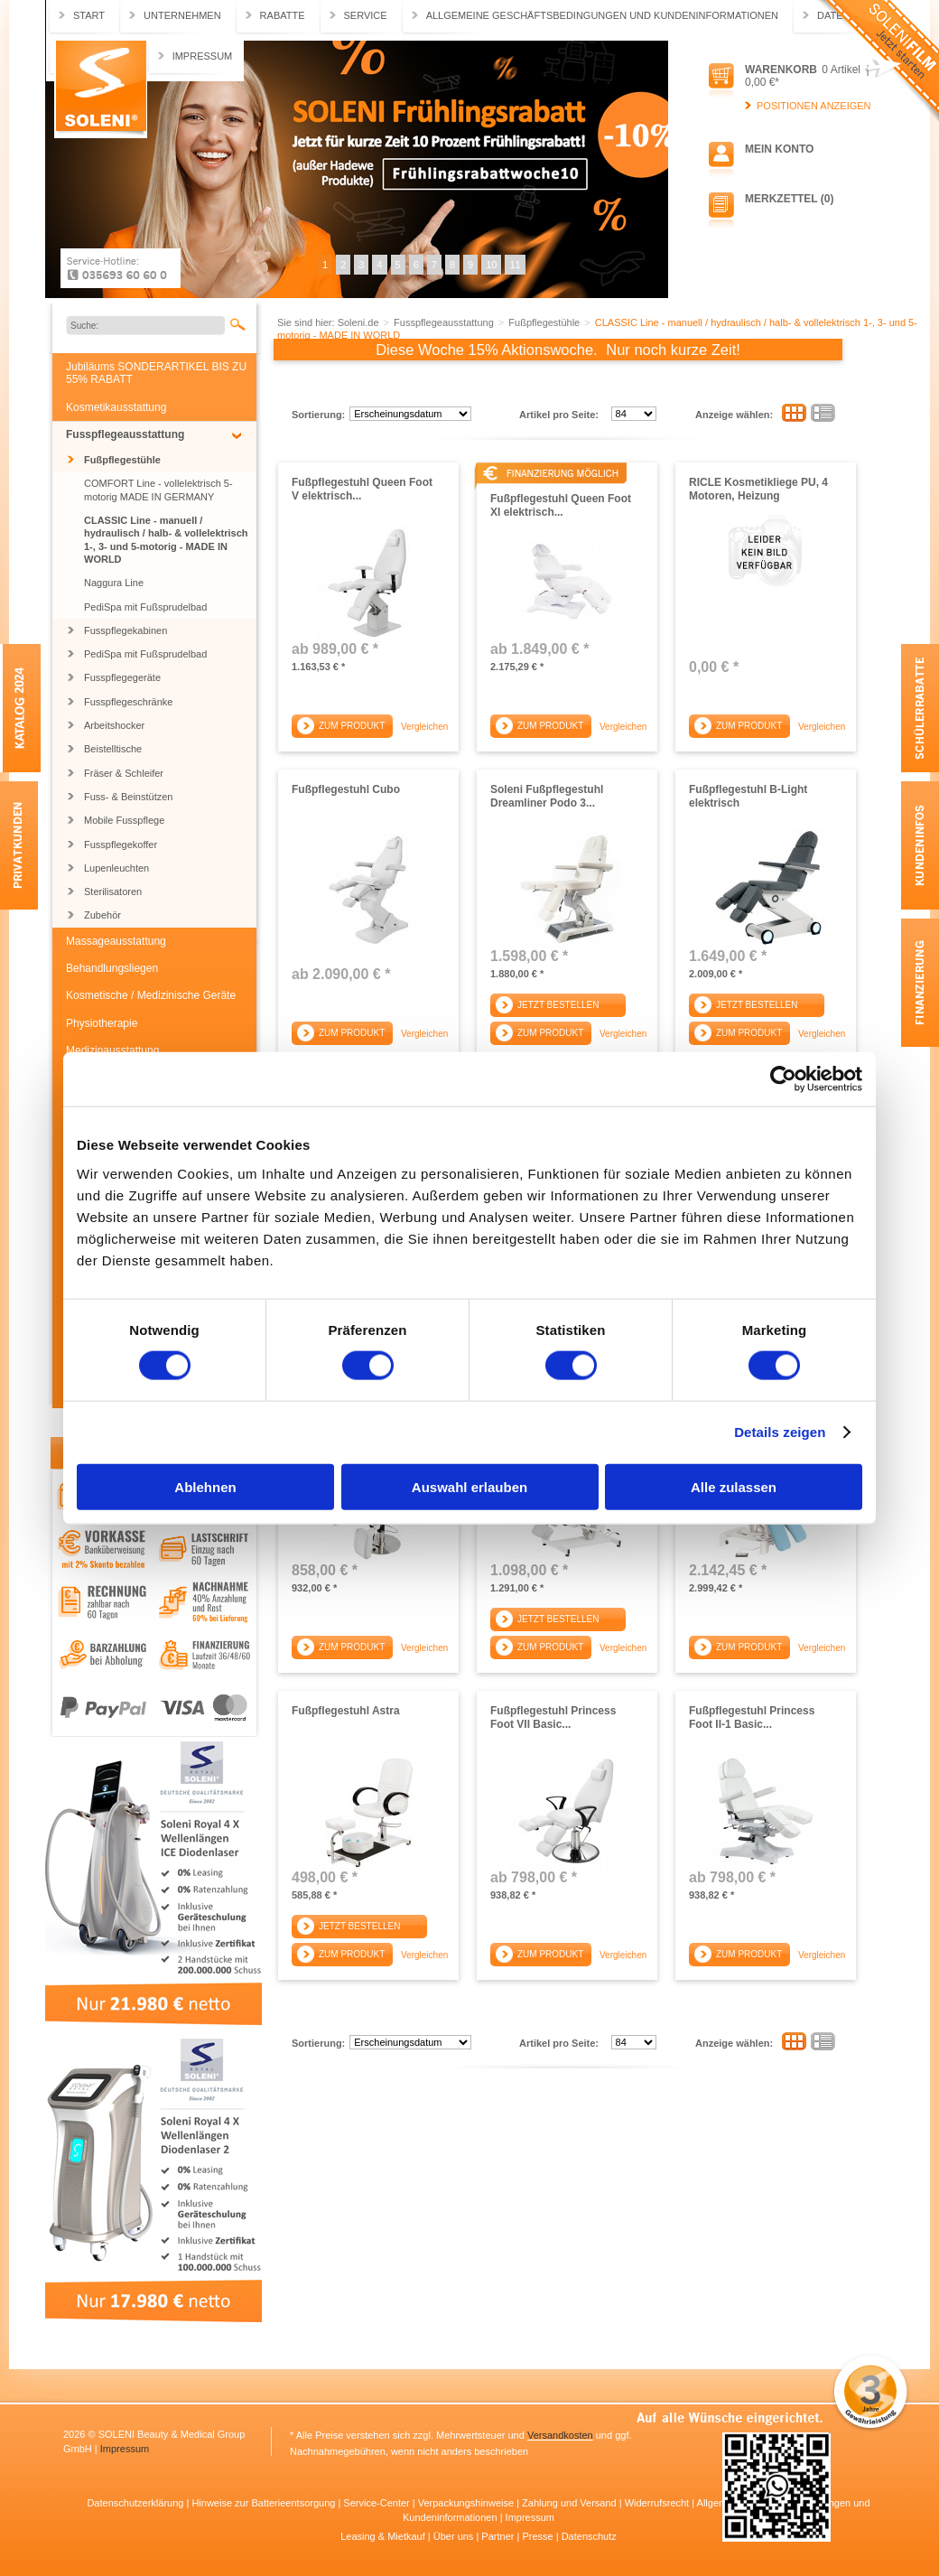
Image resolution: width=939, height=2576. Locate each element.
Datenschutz (589, 2536)
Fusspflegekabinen (125, 630)
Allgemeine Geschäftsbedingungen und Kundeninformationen (602, 15)
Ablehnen (205, 1486)
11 (514, 264)
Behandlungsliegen (112, 968)
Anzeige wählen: (734, 414)
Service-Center (377, 2502)
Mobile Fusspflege (124, 820)
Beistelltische (113, 748)
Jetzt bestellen (558, 1005)
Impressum (202, 56)
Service (365, 15)
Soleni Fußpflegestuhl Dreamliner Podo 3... (546, 795)
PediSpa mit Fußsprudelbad (145, 607)
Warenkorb (781, 69)
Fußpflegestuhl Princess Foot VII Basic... (553, 1717)
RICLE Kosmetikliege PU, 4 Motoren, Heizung (758, 488)
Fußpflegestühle (122, 459)
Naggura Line (114, 582)
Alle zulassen (733, 1486)
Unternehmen (182, 15)
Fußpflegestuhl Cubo (346, 789)
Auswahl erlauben (469, 1486)
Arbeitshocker (114, 725)
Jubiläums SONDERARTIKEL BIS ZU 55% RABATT (156, 373)
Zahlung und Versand (570, 2502)
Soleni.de (100, 89)
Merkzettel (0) (789, 198)
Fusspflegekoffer (120, 844)
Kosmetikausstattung (116, 407)
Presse (538, 2536)
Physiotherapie (101, 1023)
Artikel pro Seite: (559, 414)
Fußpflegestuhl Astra (346, 1710)
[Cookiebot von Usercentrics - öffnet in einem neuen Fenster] (783, 1079)
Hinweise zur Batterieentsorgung (264, 2502)
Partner (498, 2536)
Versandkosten (560, 2435)
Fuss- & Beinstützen (128, 796)
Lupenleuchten (116, 868)
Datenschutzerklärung (136, 2502)
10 (491, 264)
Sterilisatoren (113, 891)
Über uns (455, 2536)
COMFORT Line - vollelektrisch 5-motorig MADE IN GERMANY (158, 489)
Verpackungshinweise (467, 2502)
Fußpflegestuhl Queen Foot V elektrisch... (362, 488)
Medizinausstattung (112, 1050)
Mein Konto (779, 149)
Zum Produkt (352, 726)
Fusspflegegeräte (122, 677)
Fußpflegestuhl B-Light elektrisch (748, 795)
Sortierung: (318, 414)
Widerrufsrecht (659, 2502)
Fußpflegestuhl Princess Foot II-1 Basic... (751, 1717)
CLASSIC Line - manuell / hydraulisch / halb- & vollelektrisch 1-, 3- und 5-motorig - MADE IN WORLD (166, 540)
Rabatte (282, 15)
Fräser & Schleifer (123, 773)
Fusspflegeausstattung (125, 434)
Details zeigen (779, 1432)
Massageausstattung (116, 941)
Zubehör (102, 915)
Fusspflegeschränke (128, 701)
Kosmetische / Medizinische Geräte (151, 995)
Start (89, 15)
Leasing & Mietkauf (384, 2536)
